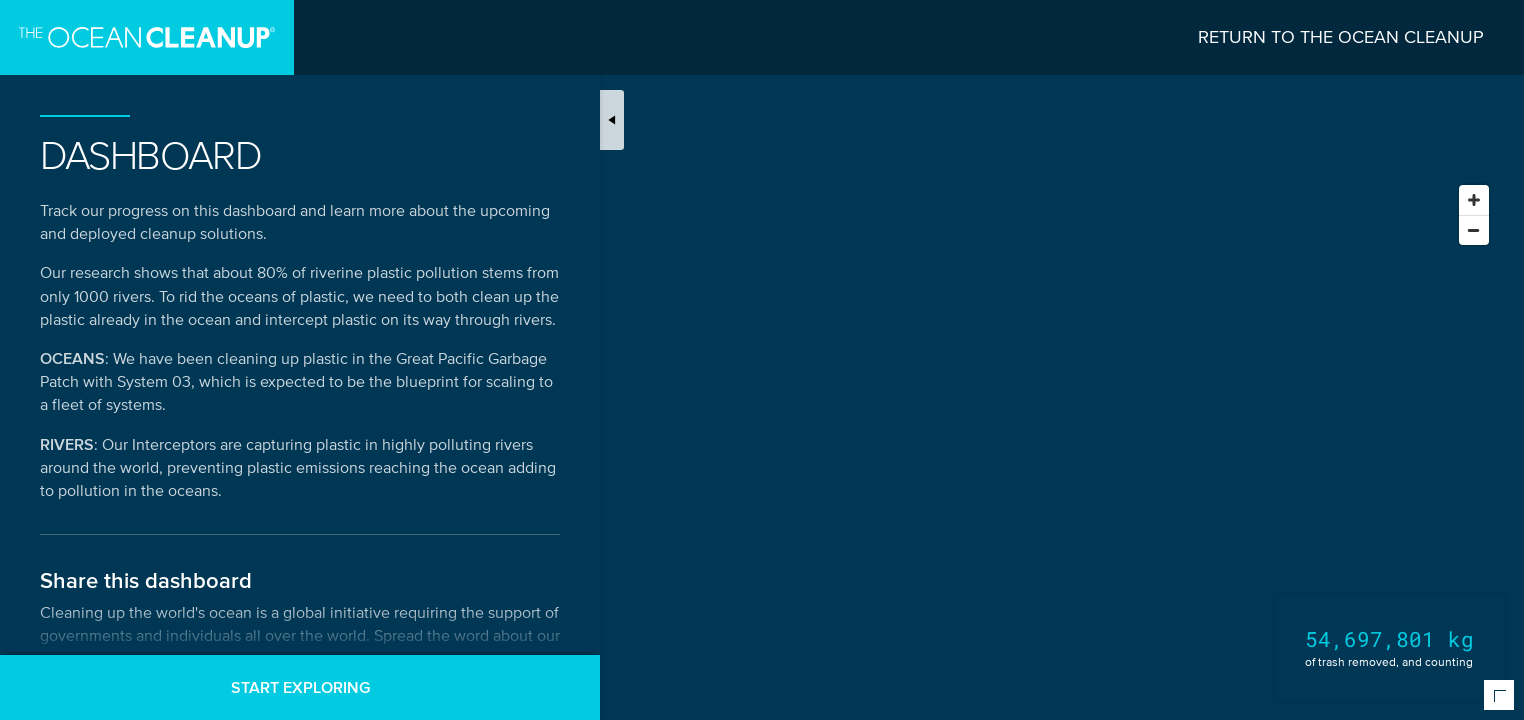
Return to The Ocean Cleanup (1341, 37)
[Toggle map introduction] (612, 120)
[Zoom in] (1474, 200)
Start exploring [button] (300, 687)
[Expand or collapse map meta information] (1499, 695)
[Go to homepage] (147, 37)
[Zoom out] (1474, 230)
